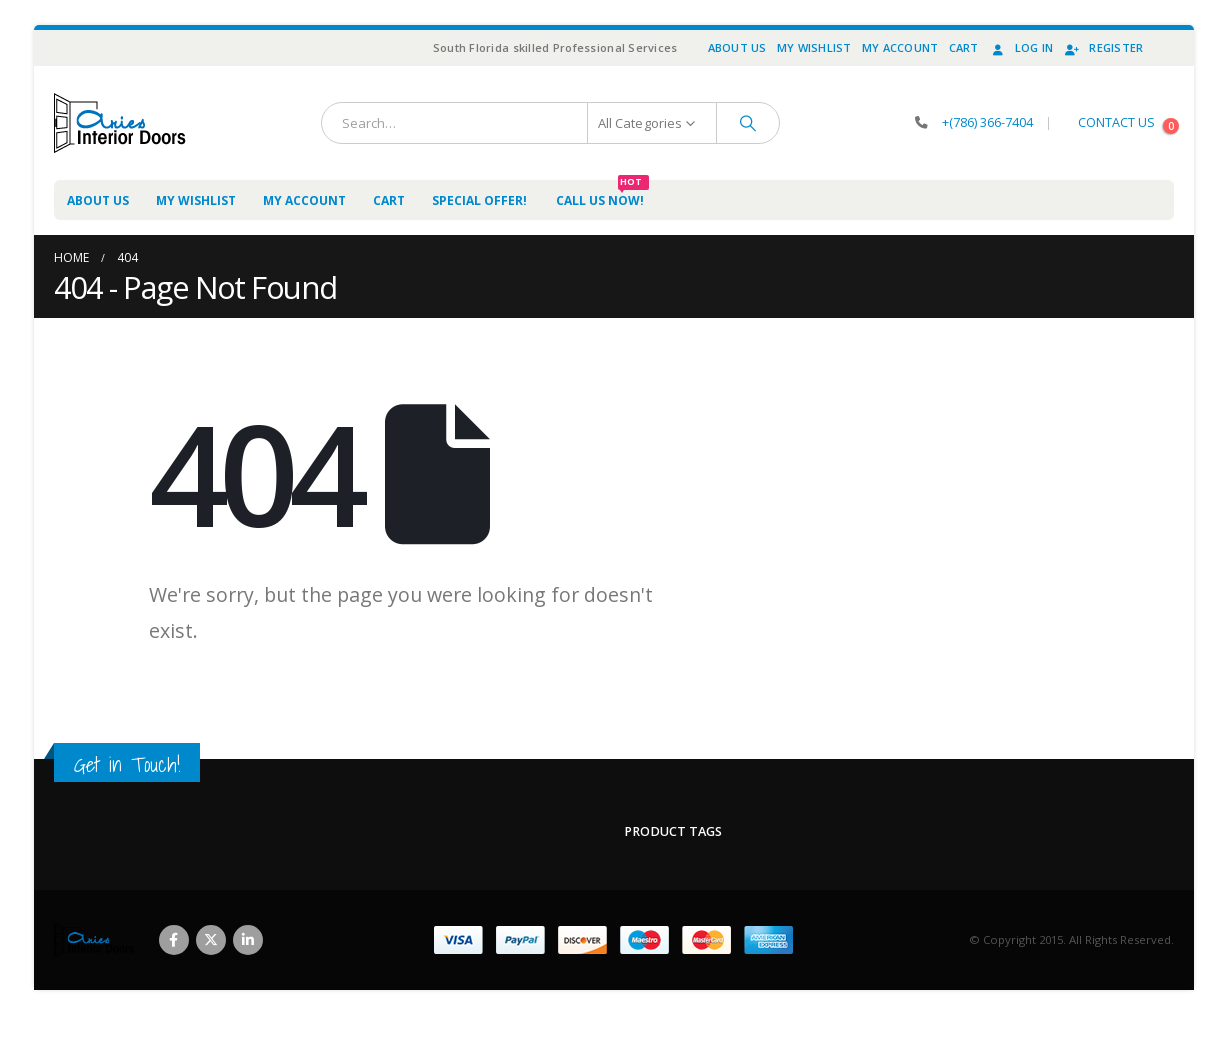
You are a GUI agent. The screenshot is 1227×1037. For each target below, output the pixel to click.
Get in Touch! (127, 764)
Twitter (211, 940)
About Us (737, 47)
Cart (964, 47)
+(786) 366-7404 (987, 122)
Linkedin (248, 940)
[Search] (748, 123)
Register (1103, 47)
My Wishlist (814, 47)
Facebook (174, 940)
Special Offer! (479, 200)
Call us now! (602, 194)
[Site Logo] (120, 123)
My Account (900, 47)
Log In (1021, 47)
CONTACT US (1116, 122)
